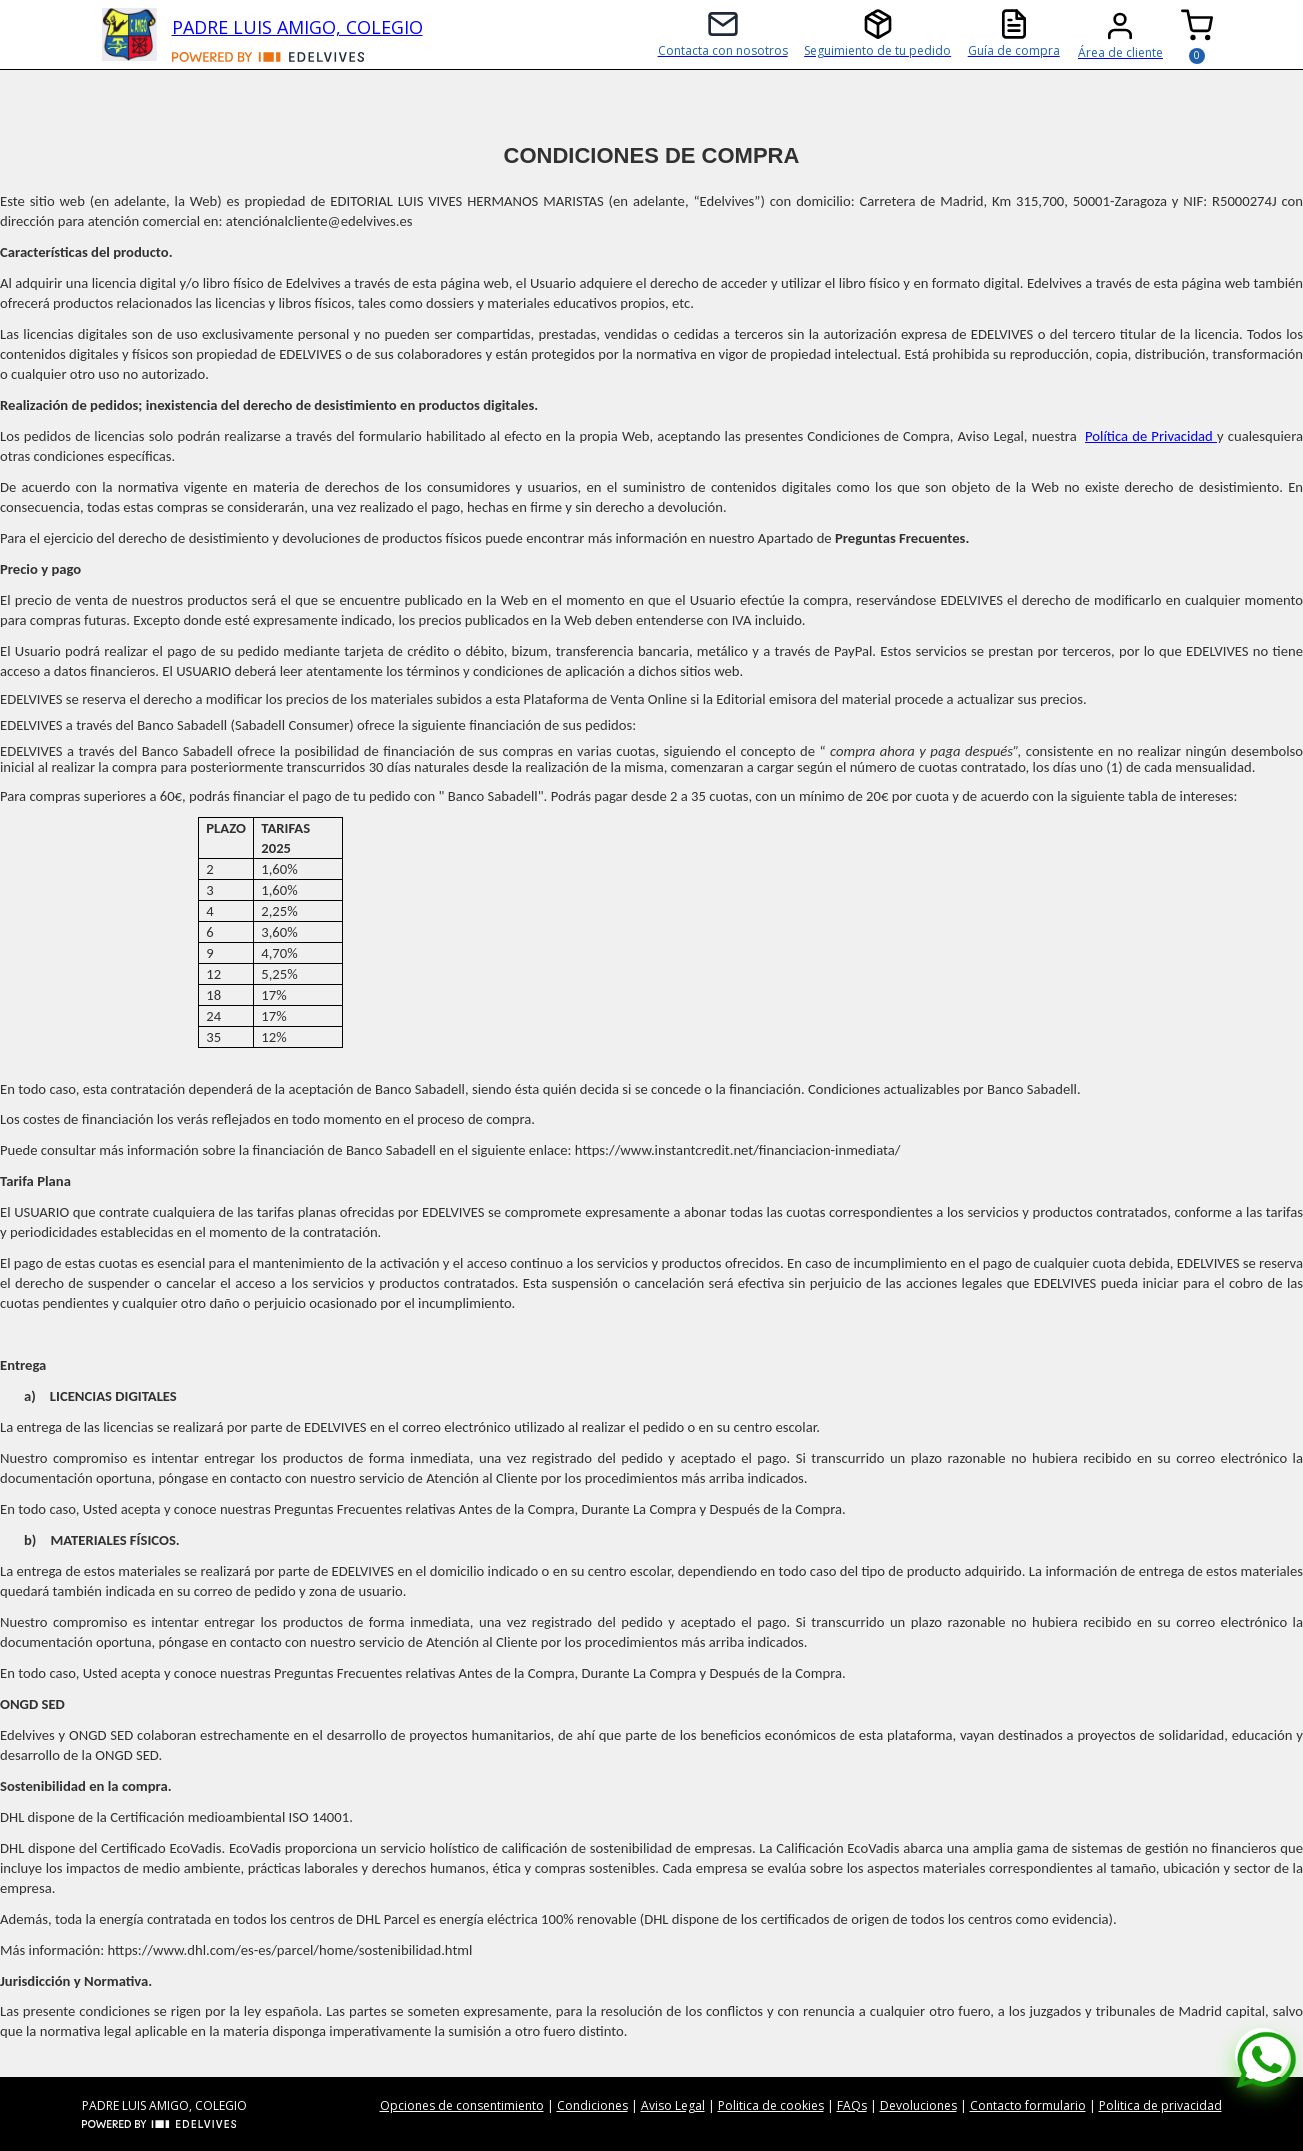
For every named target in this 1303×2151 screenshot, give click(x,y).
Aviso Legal (673, 2105)
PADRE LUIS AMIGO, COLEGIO (297, 27)
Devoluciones (918, 2105)
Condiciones (592, 2105)
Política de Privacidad (1151, 436)
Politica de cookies (771, 2105)
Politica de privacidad (1160, 2105)
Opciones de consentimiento (462, 2105)
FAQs (852, 2105)
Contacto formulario (1028, 2105)
